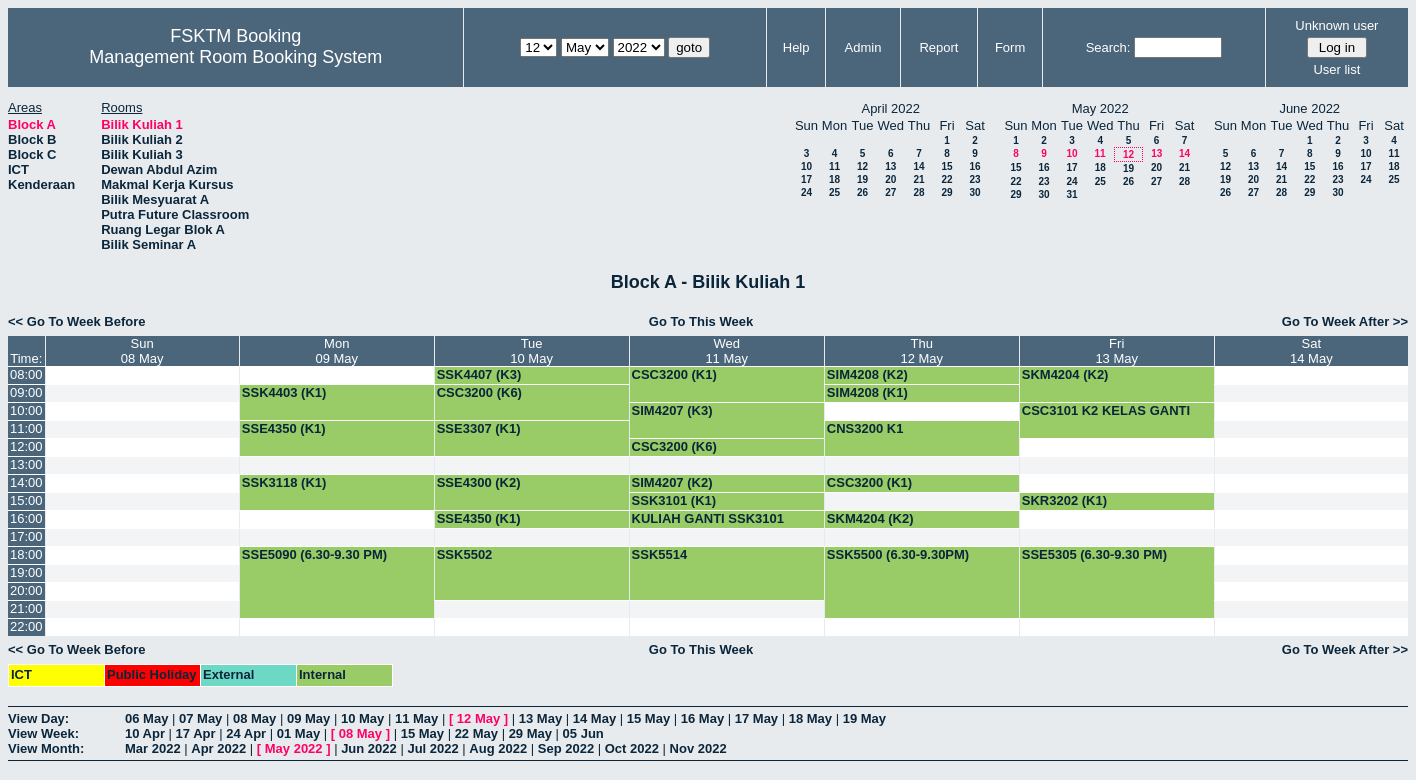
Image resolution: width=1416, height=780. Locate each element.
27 (890, 192)
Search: (1108, 47)
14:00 (26, 482)
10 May (362, 718)
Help (796, 47)
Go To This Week (701, 321)
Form (1010, 47)
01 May (298, 733)
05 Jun (583, 733)
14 (918, 166)
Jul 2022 (432, 748)
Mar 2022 (153, 748)
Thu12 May (921, 351)
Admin (863, 47)
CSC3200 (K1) (674, 374)
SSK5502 (465, 554)
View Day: (38, 718)
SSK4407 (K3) (479, 374)
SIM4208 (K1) (867, 392)
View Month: (46, 748)
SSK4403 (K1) (284, 392)
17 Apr (196, 733)
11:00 (26, 428)
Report (938, 47)
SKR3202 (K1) (1064, 500)
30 (974, 192)
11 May (416, 718)
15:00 (26, 500)
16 (974, 166)
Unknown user (1336, 25)
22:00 (26, 626)
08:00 (26, 374)
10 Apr (145, 733)
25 (834, 192)
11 (834, 166)
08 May (254, 718)
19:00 (26, 572)
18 (834, 179)
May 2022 (294, 748)
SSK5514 (660, 554)
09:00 (26, 392)
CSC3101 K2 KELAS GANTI (1106, 410)
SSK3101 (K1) (674, 500)
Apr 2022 (218, 748)
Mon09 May (336, 351)
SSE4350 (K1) (284, 428)
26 (862, 192)
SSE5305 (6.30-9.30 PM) (1094, 554)
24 (806, 192)
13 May (540, 718)
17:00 (26, 536)
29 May (530, 733)
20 (890, 179)
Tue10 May (531, 351)
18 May (810, 718)
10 (806, 166)
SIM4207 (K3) (672, 410)
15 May (648, 718)
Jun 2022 (369, 748)
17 (806, 179)
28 (918, 192)
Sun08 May (142, 351)
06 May (146, 718)
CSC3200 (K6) (479, 392)
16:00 (26, 518)
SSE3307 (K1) (479, 428)
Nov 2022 (698, 748)
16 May (702, 718)
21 (918, 179)
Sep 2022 (566, 748)
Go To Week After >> (1345, 321)
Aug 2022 (498, 748)
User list (1336, 69)
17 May (756, 718)
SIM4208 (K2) (867, 374)
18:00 (26, 554)
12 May (478, 718)
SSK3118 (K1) (284, 482)
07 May (200, 718)
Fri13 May (1116, 351)
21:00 (26, 608)
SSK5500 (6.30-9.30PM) (898, 554)
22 (946, 179)
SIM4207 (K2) (672, 482)
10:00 (26, 410)
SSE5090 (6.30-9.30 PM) (314, 554)
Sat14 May (1311, 351)
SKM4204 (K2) (1065, 374)
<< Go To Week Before (77, 321)
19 (862, 179)
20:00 (26, 590)
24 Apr (246, 733)
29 (946, 192)
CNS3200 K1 (865, 428)
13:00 (26, 464)
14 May (594, 718)
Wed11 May (726, 351)
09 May (308, 718)
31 (1071, 194)
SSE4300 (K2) (479, 482)
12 (862, 166)
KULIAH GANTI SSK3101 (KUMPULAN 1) (708, 526)
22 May (476, 733)
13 (890, 166)
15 (946, 166)
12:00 (26, 446)
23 (974, 179)
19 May (864, 718)
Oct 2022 (632, 748)
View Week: (43, 733)
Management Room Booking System (235, 57)
